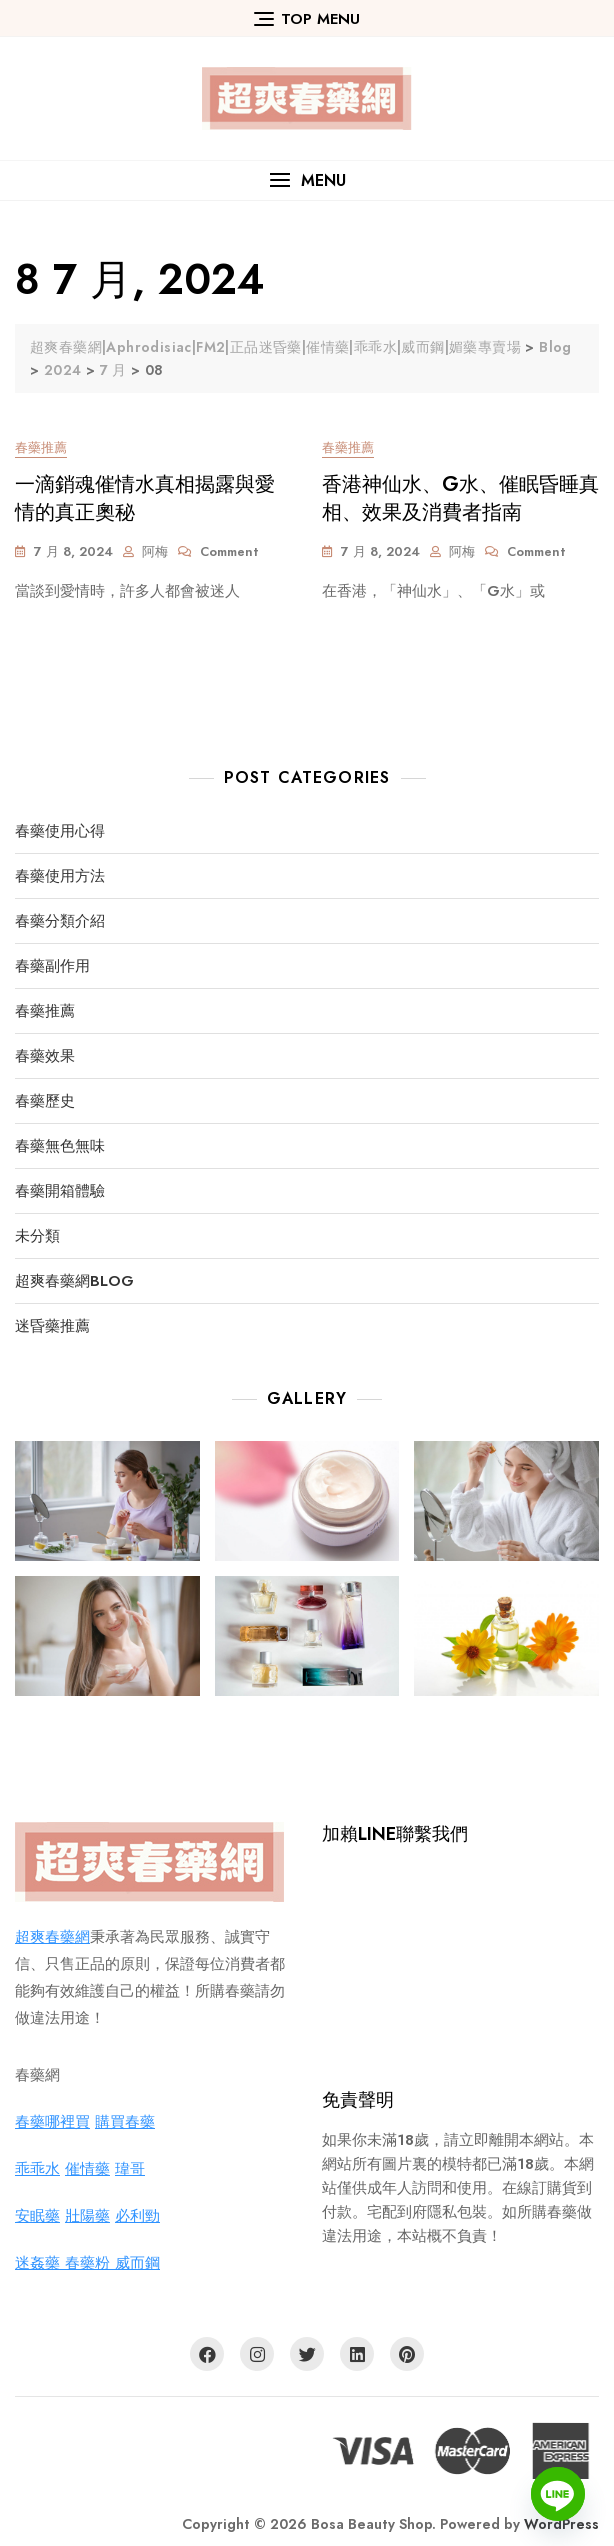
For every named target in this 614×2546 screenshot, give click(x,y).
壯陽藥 (87, 2216)
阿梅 (155, 551)
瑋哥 (130, 2169)
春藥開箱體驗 (60, 1191)
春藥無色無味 (60, 1146)
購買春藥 (125, 2122)
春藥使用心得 (60, 831)
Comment (229, 552)
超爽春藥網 (52, 1937)
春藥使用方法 (60, 876)
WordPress (561, 2524)
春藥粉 (90, 2263)
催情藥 (87, 2169)
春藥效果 (45, 1056)
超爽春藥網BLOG (74, 1281)
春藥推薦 (41, 447)
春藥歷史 (45, 1101)
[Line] (558, 2494)
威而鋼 (137, 2263)
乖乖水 (37, 2169)
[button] (307, 180)
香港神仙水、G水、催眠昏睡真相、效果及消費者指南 (460, 498)
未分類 (37, 1236)
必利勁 (137, 2216)
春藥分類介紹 (60, 921)
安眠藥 (37, 2216)
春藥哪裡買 (52, 2122)
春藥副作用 (52, 966)
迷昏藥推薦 (52, 1326)
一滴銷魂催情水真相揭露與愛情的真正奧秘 (145, 498)
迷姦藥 (40, 2263)
